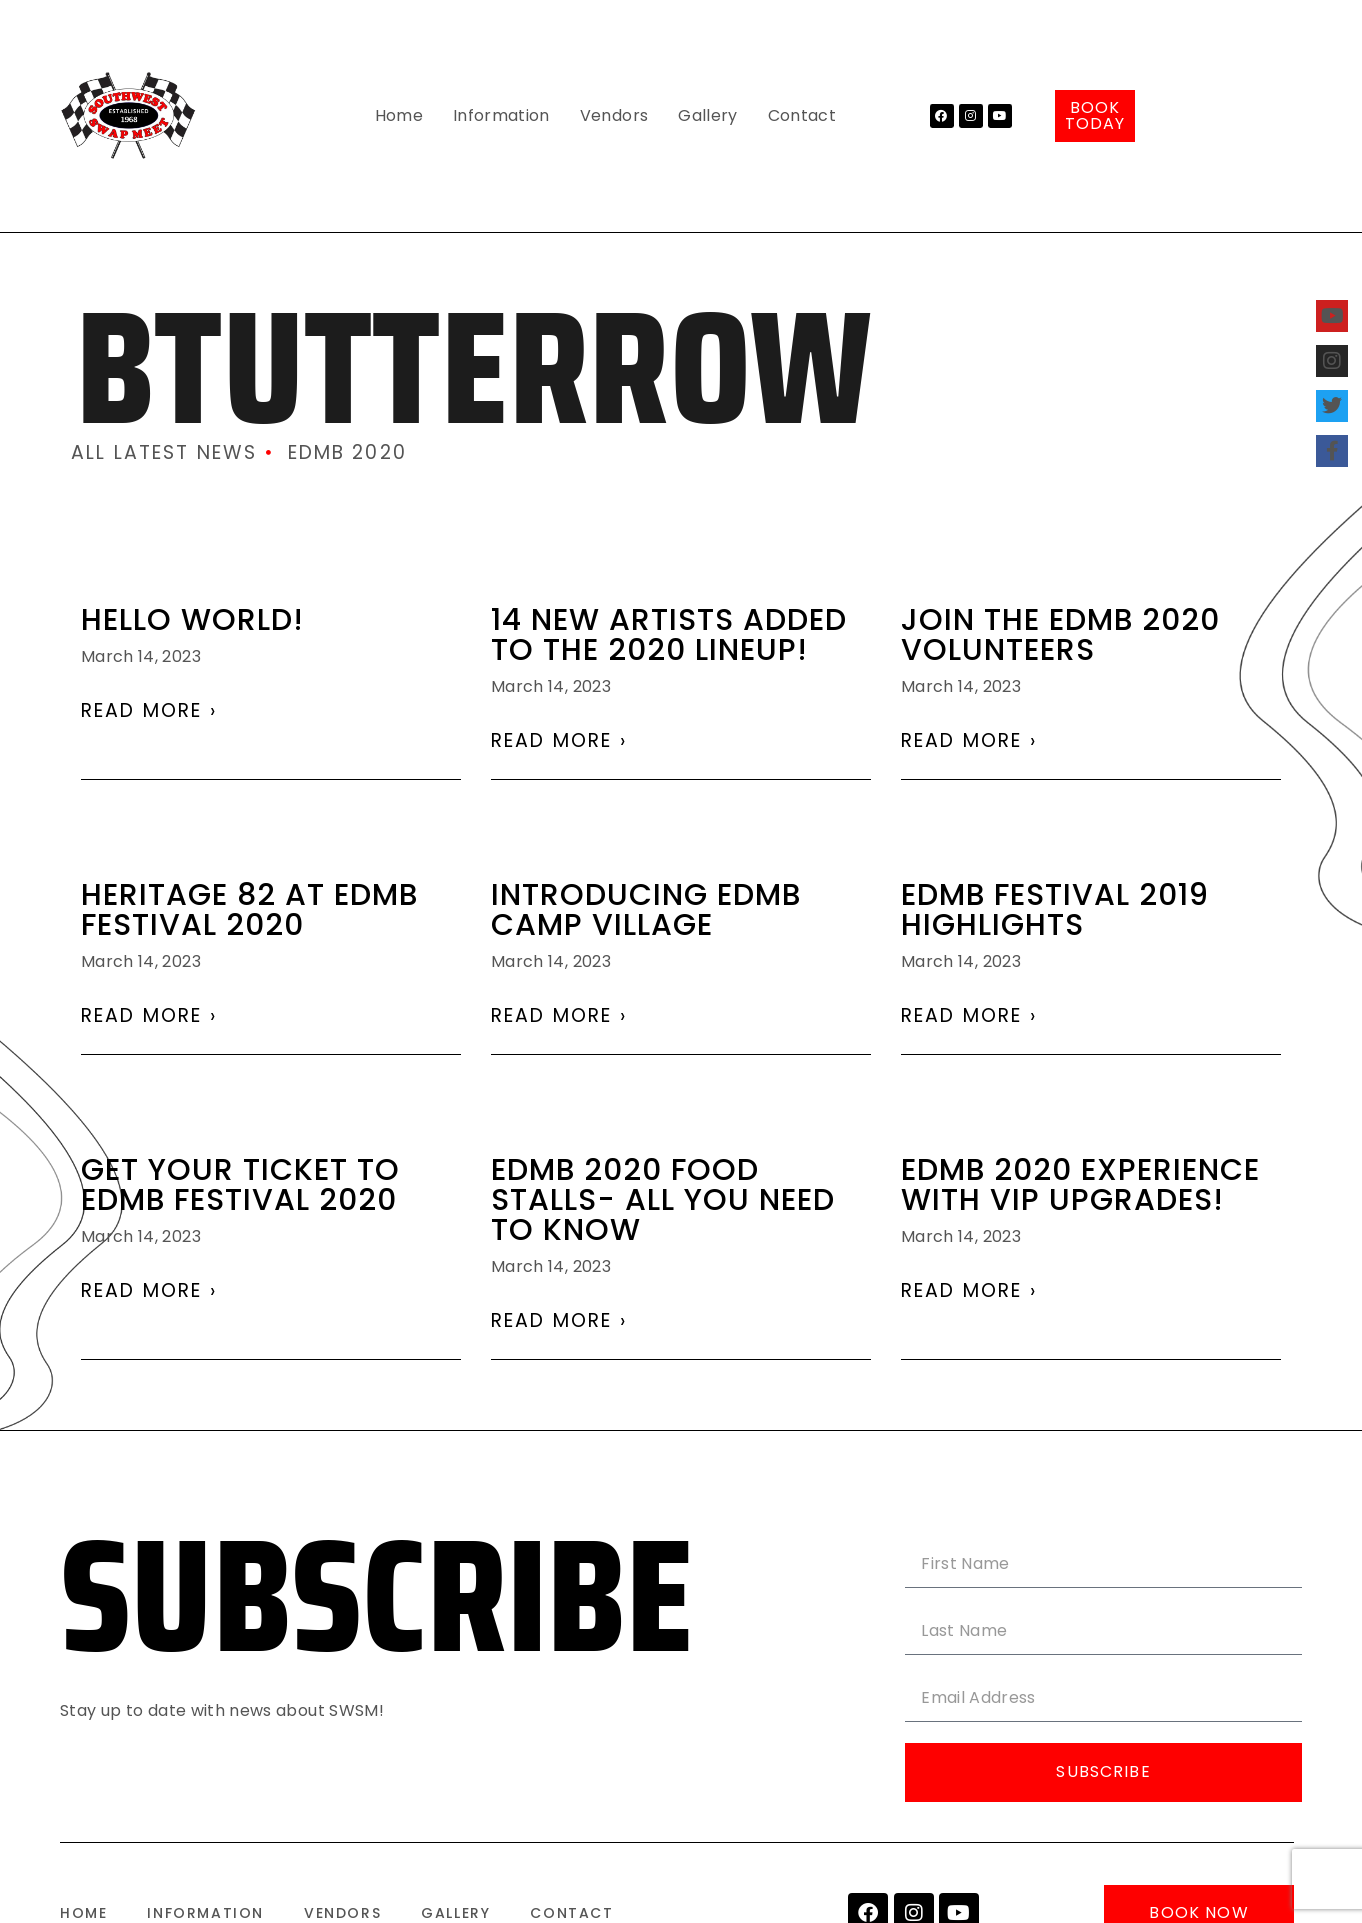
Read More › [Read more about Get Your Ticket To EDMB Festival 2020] (149, 1290)
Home (399, 115)
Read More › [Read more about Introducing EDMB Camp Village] (559, 1015)
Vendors (614, 115)
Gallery (707, 115)
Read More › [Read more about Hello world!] (149, 710)
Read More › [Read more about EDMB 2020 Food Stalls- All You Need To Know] (559, 1320)
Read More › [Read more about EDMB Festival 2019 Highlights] (969, 1015)
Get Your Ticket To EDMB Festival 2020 (240, 1185)
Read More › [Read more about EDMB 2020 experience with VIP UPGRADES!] (969, 1290)
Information (501, 115)
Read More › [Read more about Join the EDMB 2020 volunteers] (969, 740)
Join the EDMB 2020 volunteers (1060, 635)
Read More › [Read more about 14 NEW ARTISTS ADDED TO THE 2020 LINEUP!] (559, 740)
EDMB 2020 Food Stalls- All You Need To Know (663, 1200)
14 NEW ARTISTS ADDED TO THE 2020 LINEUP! (669, 635)
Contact (802, 115)
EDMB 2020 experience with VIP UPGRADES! (1080, 1185)
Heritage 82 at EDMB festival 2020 (249, 910)
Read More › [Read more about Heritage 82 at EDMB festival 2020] (149, 1015)
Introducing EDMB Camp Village (646, 910)
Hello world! (192, 620)
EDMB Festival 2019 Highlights (1055, 910)
